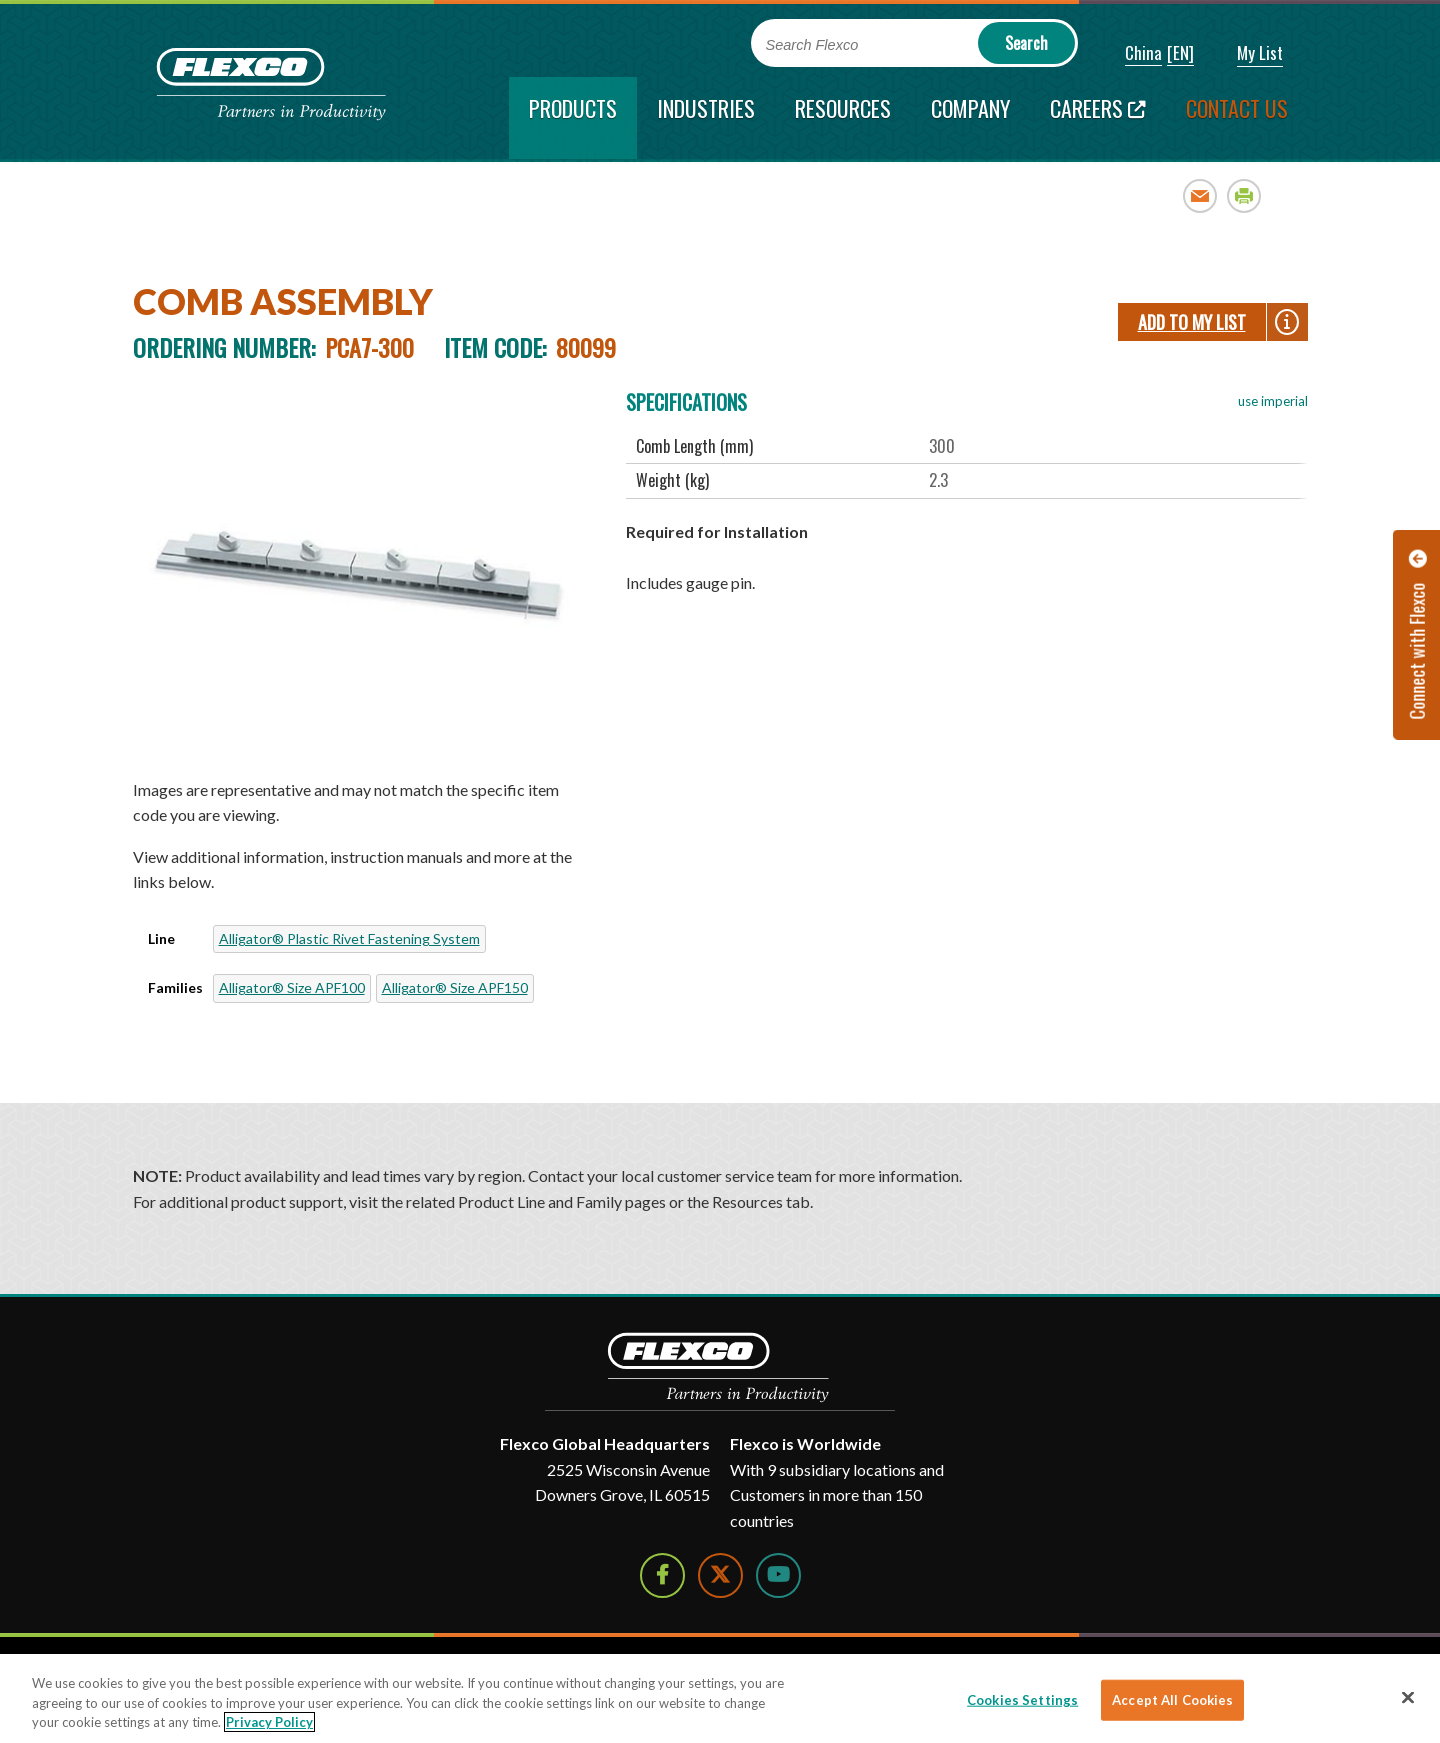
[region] (720, 1698)
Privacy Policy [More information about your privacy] (269, 1722)
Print (1244, 195)
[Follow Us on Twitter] (720, 1575)
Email (1200, 195)
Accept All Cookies (1172, 1699)
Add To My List (1192, 322)
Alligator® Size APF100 (292, 987)
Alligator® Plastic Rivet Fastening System (349, 938)
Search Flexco (812, 45)
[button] (1130, 54)
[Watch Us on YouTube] (778, 1575)
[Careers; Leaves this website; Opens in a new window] (1098, 118)
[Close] (1408, 1697)
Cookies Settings (1022, 1699)
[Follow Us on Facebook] (662, 1575)
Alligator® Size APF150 (455, 987)
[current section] (573, 118)
